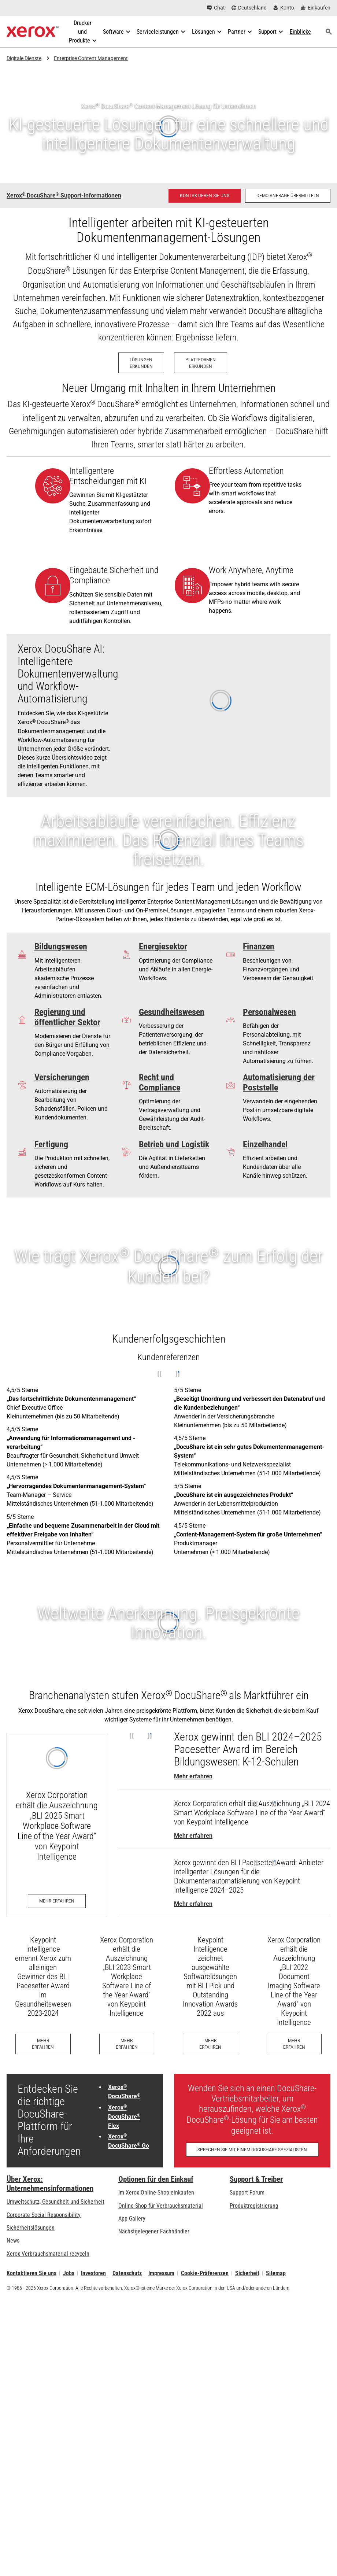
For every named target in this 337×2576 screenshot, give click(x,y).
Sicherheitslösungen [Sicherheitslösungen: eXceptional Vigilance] (31, 2227)
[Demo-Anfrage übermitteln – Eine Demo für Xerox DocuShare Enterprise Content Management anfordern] (287, 196)
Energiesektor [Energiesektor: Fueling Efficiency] (163, 946)
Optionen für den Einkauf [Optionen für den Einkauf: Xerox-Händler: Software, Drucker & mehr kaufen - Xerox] (155, 2179)
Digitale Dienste (24, 58)
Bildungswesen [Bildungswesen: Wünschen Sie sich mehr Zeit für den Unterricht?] (60, 946)
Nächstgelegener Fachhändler (153, 2231)
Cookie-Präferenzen (205, 2273)
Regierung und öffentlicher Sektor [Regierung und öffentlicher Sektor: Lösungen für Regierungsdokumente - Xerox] (67, 1017)
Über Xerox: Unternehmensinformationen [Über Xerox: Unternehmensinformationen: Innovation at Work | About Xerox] (50, 2184)
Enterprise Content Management (91, 58)
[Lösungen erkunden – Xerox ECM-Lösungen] (141, 363)
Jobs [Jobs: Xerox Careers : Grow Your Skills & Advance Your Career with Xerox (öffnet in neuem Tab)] (68, 2273)
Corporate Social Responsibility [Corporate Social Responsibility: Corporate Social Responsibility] (44, 2214)
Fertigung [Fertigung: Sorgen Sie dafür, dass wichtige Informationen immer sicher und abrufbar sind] (51, 1144)
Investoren (93, 2273)
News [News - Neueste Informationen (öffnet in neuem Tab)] (13, 2240)
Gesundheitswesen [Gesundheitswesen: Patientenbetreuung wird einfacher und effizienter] (171, 1012)
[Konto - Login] (283, 7)
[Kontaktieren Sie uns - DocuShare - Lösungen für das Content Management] (204, 196)
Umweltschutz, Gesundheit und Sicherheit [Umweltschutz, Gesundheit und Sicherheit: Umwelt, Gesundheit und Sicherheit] (55, 2201)
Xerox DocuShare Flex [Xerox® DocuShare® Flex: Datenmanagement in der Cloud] (124, 2116)
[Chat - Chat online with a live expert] (216, 7)
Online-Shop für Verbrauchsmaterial (160, 2205)
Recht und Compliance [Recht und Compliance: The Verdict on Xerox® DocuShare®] (159, 1082)
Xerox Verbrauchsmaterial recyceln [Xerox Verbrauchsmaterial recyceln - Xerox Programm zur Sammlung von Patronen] (48, 2253)
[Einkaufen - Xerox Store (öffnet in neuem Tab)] (315, 7)
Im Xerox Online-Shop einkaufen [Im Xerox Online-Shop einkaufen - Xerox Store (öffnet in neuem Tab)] (156, 2192)
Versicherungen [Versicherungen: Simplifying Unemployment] (61, 1077)
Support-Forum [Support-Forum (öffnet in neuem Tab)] (247, 2192)
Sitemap (276, 2273)
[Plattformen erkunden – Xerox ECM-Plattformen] (200, 363)
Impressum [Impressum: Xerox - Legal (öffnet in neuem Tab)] (161, 2273)
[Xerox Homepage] (33, 32)
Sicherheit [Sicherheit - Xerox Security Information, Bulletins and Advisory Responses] (247, 2273)
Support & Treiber (256, 2179)
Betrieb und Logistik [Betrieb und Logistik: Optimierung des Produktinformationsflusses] (174, 1144)
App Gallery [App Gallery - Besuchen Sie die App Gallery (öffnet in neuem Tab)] (131, 2218)
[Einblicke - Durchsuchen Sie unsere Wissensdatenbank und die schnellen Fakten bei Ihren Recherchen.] (300, 32)
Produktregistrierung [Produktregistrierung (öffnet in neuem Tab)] (254, 2205)
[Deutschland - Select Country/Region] (249, 7)
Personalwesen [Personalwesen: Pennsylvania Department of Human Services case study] (269, 1012)
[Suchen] (329, 32)
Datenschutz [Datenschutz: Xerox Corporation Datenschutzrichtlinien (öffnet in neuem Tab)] (127, 2273)
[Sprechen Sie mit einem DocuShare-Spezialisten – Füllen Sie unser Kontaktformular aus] (252, 2149)
